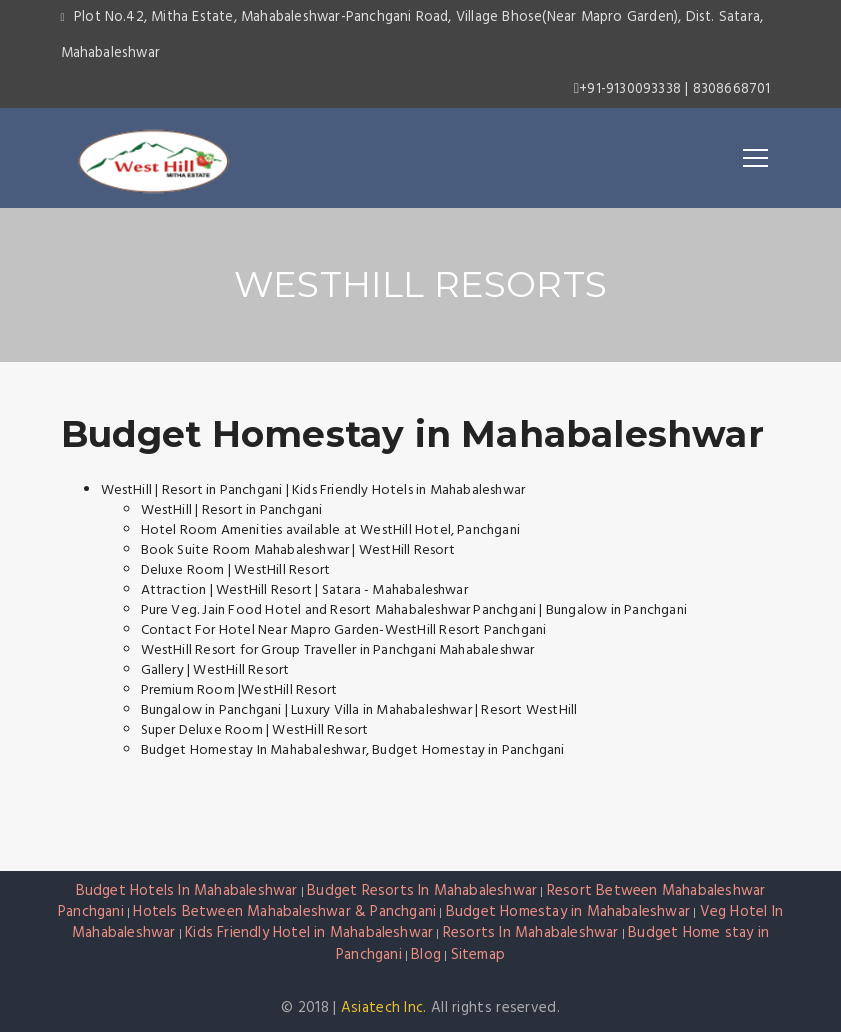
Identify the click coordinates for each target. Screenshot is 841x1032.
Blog (426, 955)
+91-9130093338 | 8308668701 (672, 89)
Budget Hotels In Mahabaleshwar (187, 891)
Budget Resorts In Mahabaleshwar (422, 891)
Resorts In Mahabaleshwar (531, 933)
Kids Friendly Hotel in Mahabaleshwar (309, 933)
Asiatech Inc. (384, 1008)
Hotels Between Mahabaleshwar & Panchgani (284, 912)
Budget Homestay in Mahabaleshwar (412, 434)
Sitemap (478, 955)
